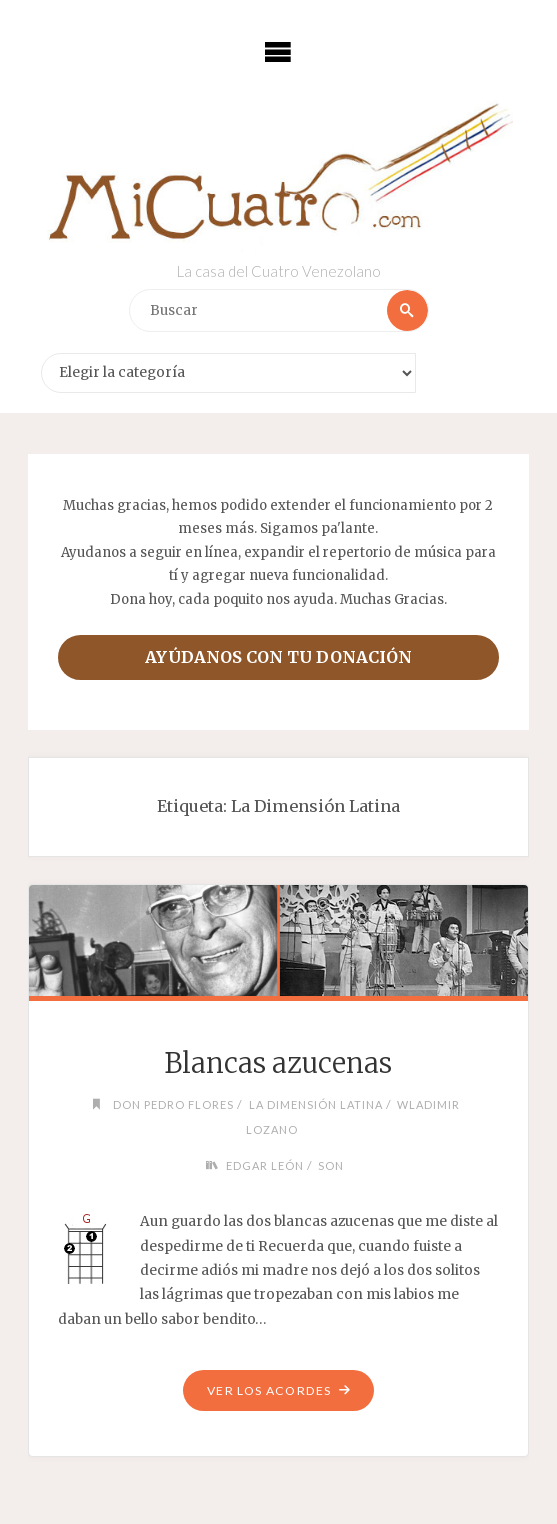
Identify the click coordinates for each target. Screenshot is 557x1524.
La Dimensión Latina (316, 1104)
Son (331, 1165)
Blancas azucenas (278, 1063)
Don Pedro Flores (173, 1104)
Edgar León (265, 1165)
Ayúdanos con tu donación (278, 657)
